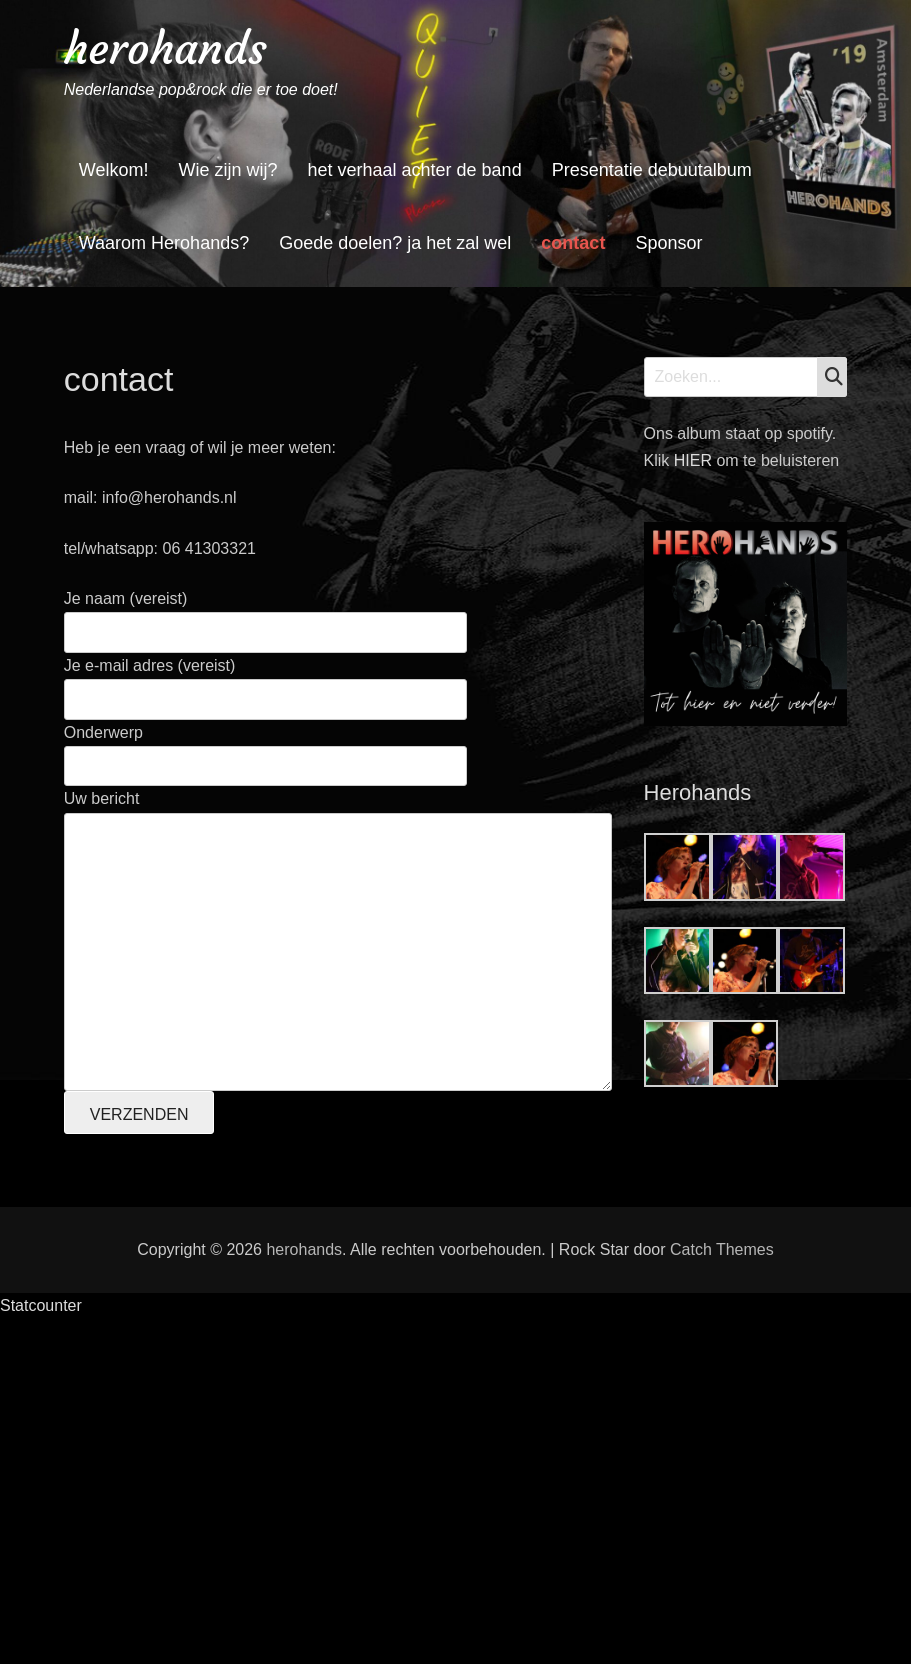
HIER (695, 460)
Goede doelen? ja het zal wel (395, 243)
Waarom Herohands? (164, 243)
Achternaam (138, 1334)
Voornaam (132, 1267)
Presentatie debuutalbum (652, 170)
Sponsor (668, 243)
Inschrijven (229, 1417)
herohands (165, 48)
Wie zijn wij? (227, 170)
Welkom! (114, 170)
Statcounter (41, 1650)
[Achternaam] (229, 1365)
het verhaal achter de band (414, 170)
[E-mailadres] (229, 1232)
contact (573, 243)
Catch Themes (722, 1594)
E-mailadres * (144, 1201)
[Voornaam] (229, 1299)
